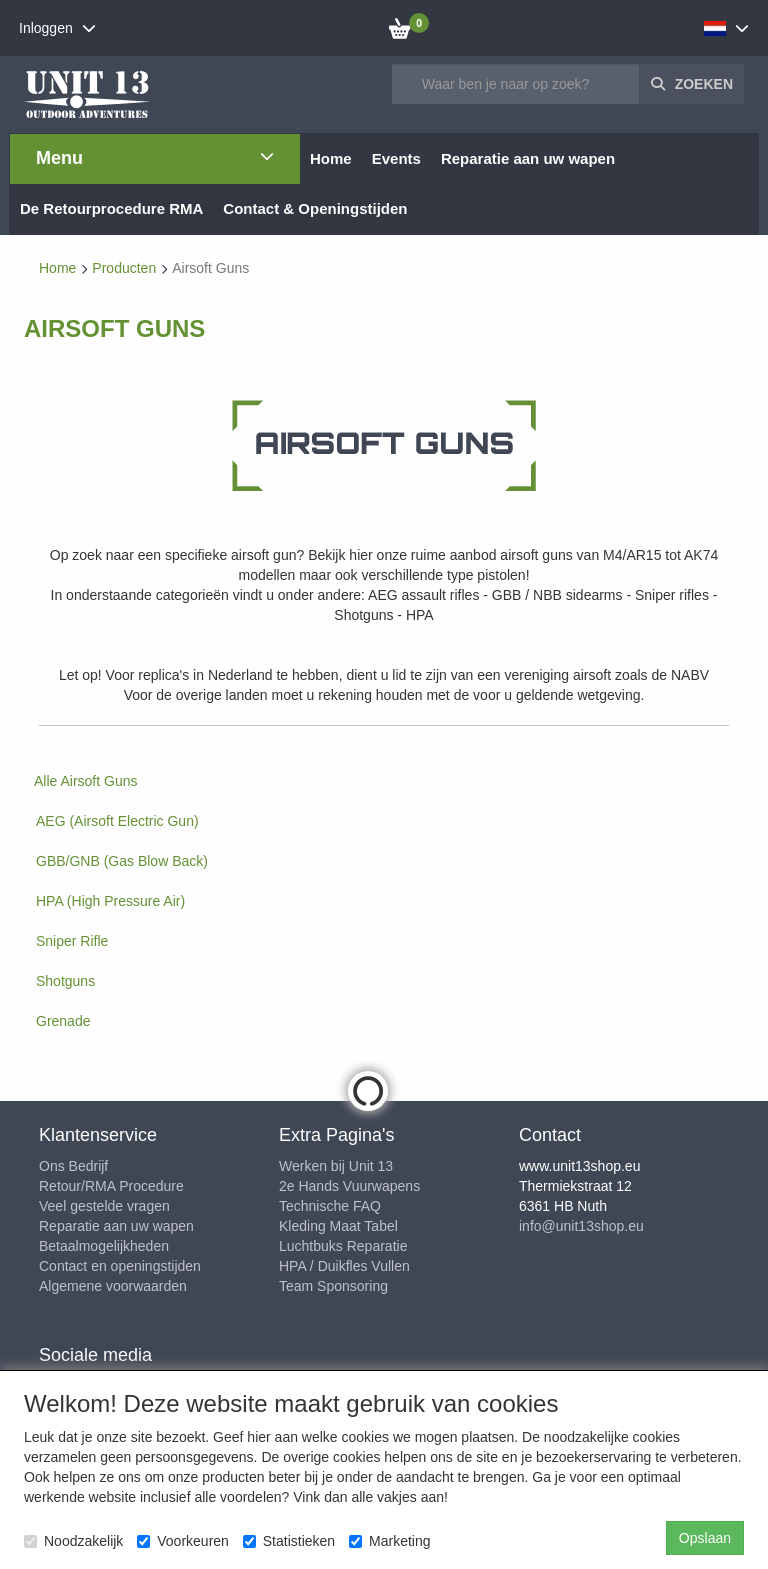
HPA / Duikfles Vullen (344, 1266)
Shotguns (65, 981)
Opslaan (705, 1538)
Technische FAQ (330, 1206)
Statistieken (289, 1541)
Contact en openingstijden (120, 1266)
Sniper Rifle (72, 941)
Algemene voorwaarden (113, 1286)
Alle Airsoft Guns (86, 781)
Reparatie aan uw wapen (116, 1226)
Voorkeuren (183, 1541)
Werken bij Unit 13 (336, 1166)
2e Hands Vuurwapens (349, 1186)
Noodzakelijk (73, 1541)
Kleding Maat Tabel (338, 1226)
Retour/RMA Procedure (111, 1186)
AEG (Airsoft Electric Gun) (117, 821)
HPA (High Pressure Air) (110, 901)
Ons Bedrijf (73, 1166)
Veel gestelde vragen (104, 1206)
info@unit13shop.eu (581, 1226)
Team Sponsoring (333, 1286)
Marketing (389, 1541)
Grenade (63, 1021)
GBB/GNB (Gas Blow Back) (122, 861)
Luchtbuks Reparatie (343, 1246)
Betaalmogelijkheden (104, 1246)
